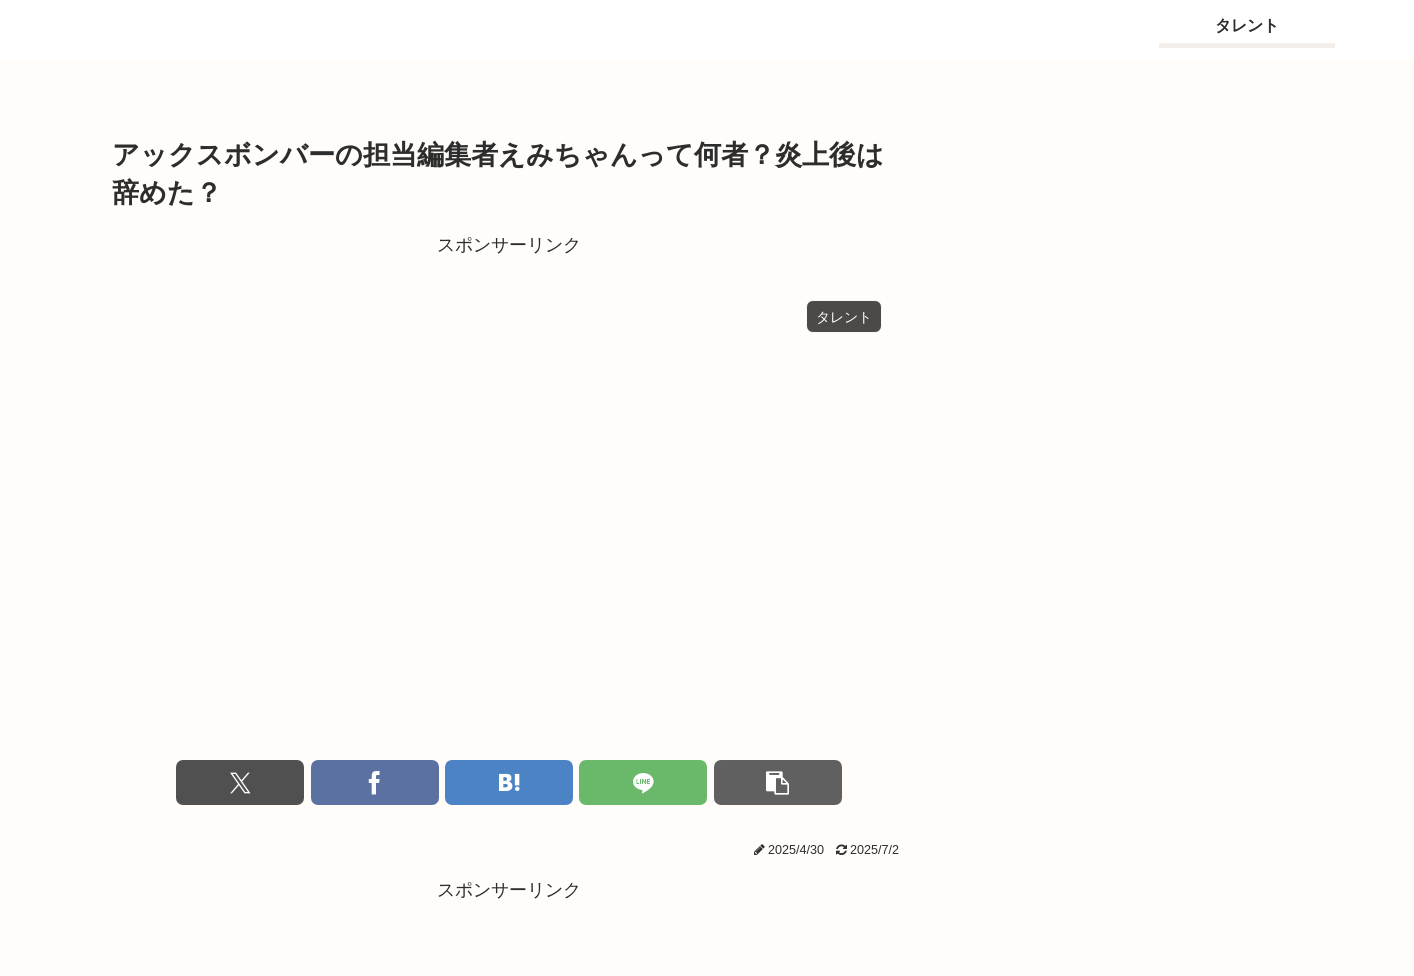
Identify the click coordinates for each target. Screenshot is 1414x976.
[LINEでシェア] (643, 782)
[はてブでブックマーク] (509, 782)
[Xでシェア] (240, 782)
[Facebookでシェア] (375, 782)
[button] (778, 782)
